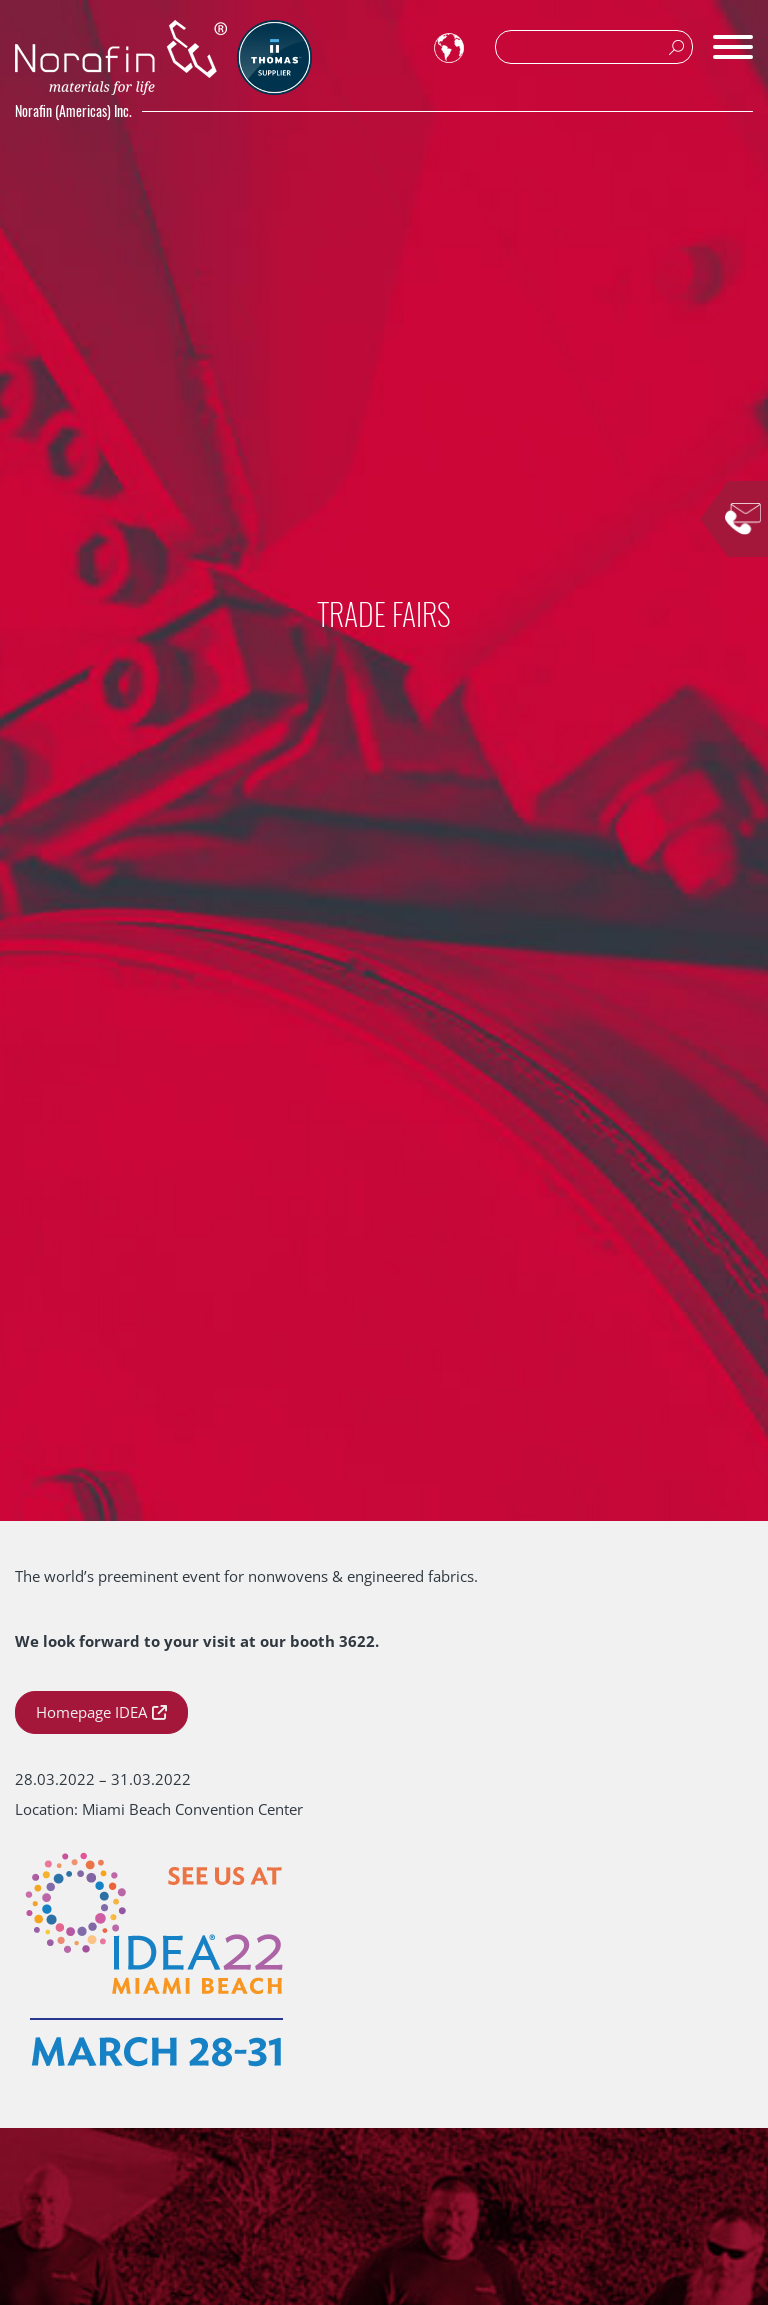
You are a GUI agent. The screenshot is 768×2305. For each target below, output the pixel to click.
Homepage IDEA (91, 1712)
